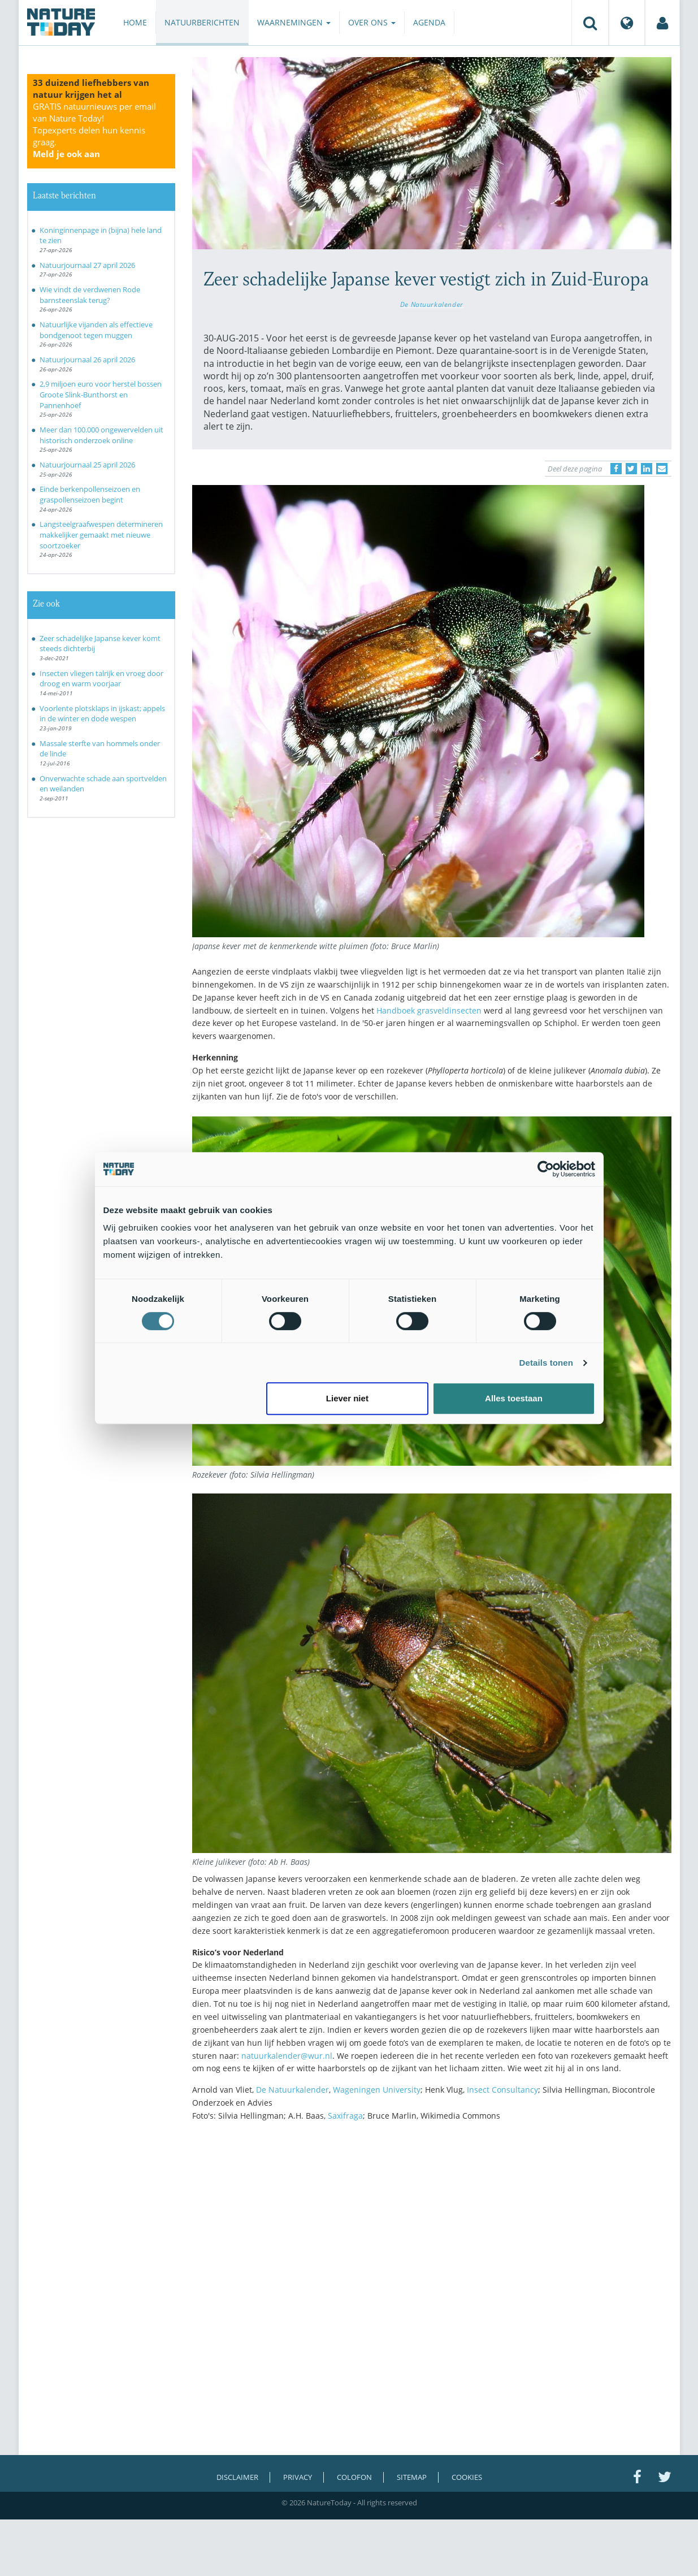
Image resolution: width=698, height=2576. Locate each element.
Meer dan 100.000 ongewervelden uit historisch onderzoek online (101, 435)
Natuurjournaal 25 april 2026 (87, 465)
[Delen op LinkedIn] (646, 468)
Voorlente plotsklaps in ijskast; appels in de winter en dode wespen (102, 713)
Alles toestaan (514, 1398)
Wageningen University (376, 2089)
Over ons (372, 22)
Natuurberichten (202, 22)
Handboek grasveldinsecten (429, 1010)
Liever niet (347, 1398)
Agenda (429, 22)
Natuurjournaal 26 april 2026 (87, 359)
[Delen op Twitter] (631, 468)
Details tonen (546, 1362)
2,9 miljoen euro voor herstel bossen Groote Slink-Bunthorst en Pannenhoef (101, 394)
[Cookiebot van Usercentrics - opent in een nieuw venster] (545, 1169)
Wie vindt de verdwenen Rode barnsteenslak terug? (90, 294)
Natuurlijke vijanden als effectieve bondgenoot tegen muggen (96, 329)
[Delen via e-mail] (661, 468)
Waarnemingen (294, 22)
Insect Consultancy (502, 2089)
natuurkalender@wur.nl (286, 2055)
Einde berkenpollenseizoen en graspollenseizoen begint (90, 494)
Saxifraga (345, 2115)
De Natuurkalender (431, 304)
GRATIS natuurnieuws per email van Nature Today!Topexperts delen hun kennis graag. (94, 130)
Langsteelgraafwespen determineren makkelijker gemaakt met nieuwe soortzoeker (101, 534)
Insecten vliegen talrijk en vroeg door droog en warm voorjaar (101, 678)
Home (135, 22)
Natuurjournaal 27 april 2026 (87, 265)
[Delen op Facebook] (616, 468)
